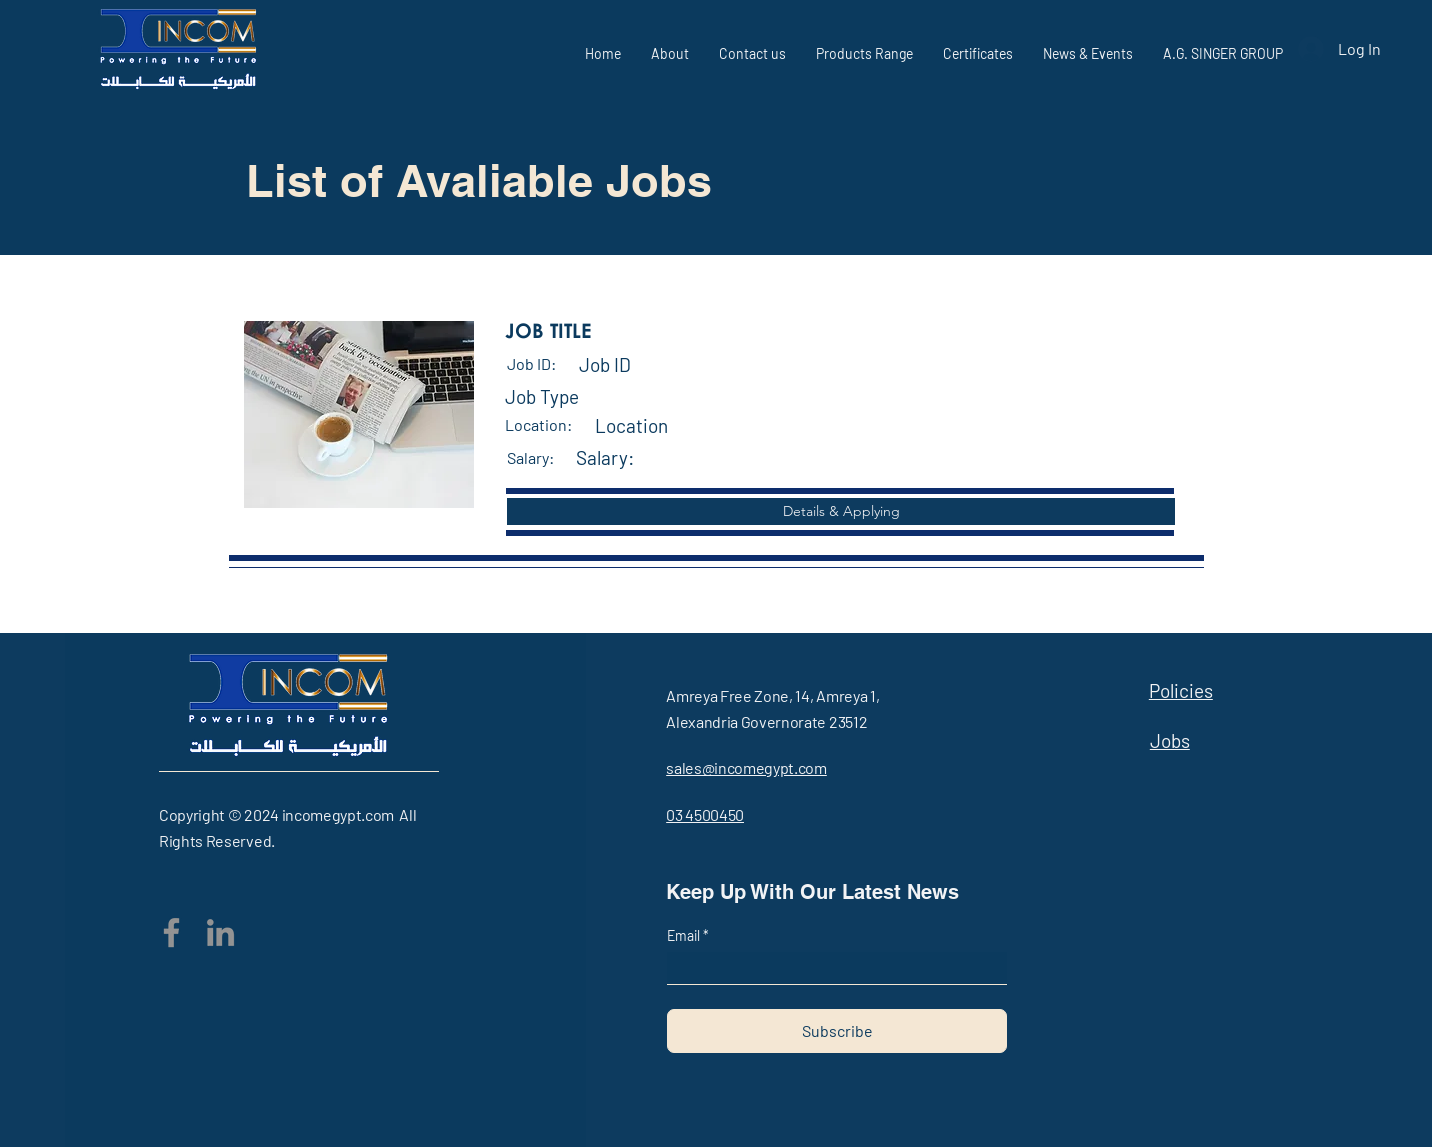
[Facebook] (171, 932)
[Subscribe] (837, 1031)
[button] (841, 511)
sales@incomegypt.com (746, 767)
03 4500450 (705, 814)
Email (685, 936)
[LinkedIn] (220, 932)
